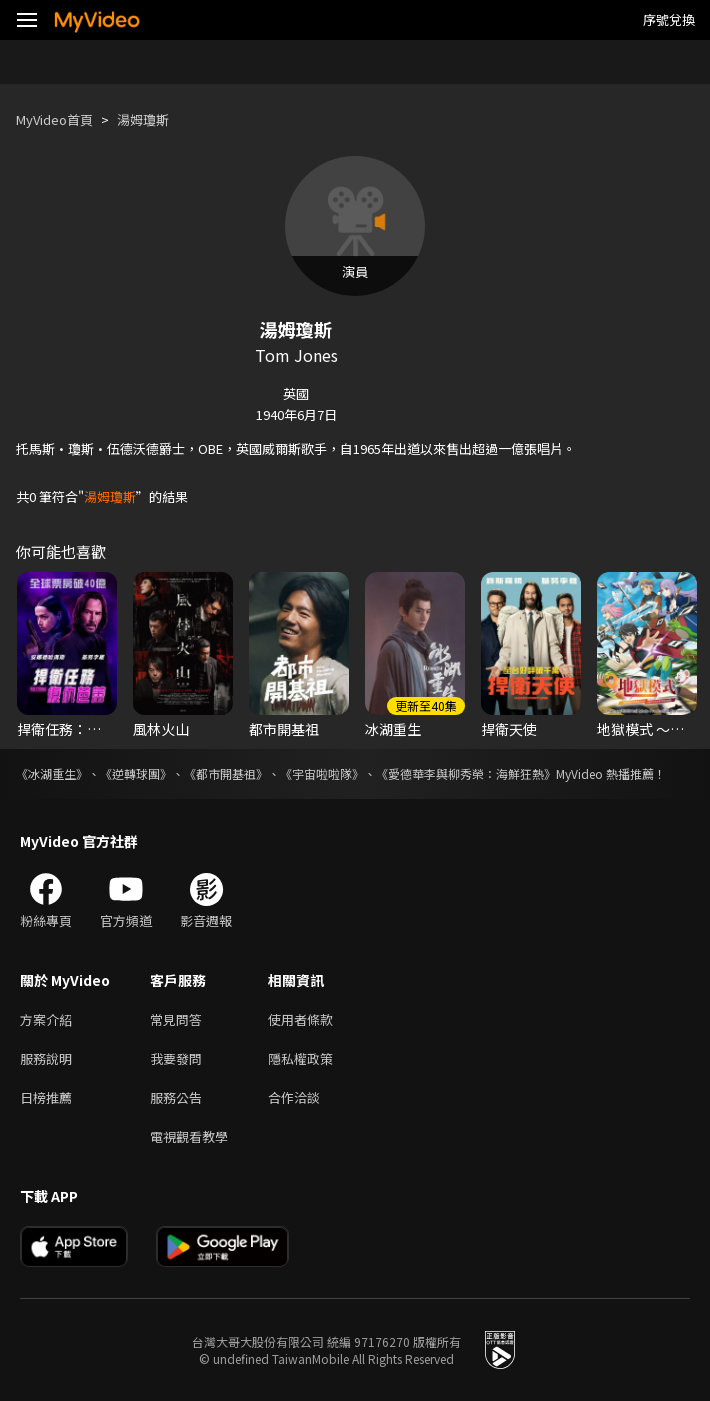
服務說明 (46, 1058)
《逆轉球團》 (136, 773)
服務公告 (176, 1097)
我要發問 (176, 1058)
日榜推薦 (46, 1097)
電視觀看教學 (189, 1136)
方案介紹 (46, 1019)
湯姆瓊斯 (143, 119)
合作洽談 (294, 1097)
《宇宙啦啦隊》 (322, 773)
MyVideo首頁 (54, 119)
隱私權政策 (300, 1058)
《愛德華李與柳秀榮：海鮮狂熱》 (466, 773)
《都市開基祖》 (226, 773)
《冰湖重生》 (52, 773)
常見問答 (176, 1019)
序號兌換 (669, 19)
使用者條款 (300, 1019)
